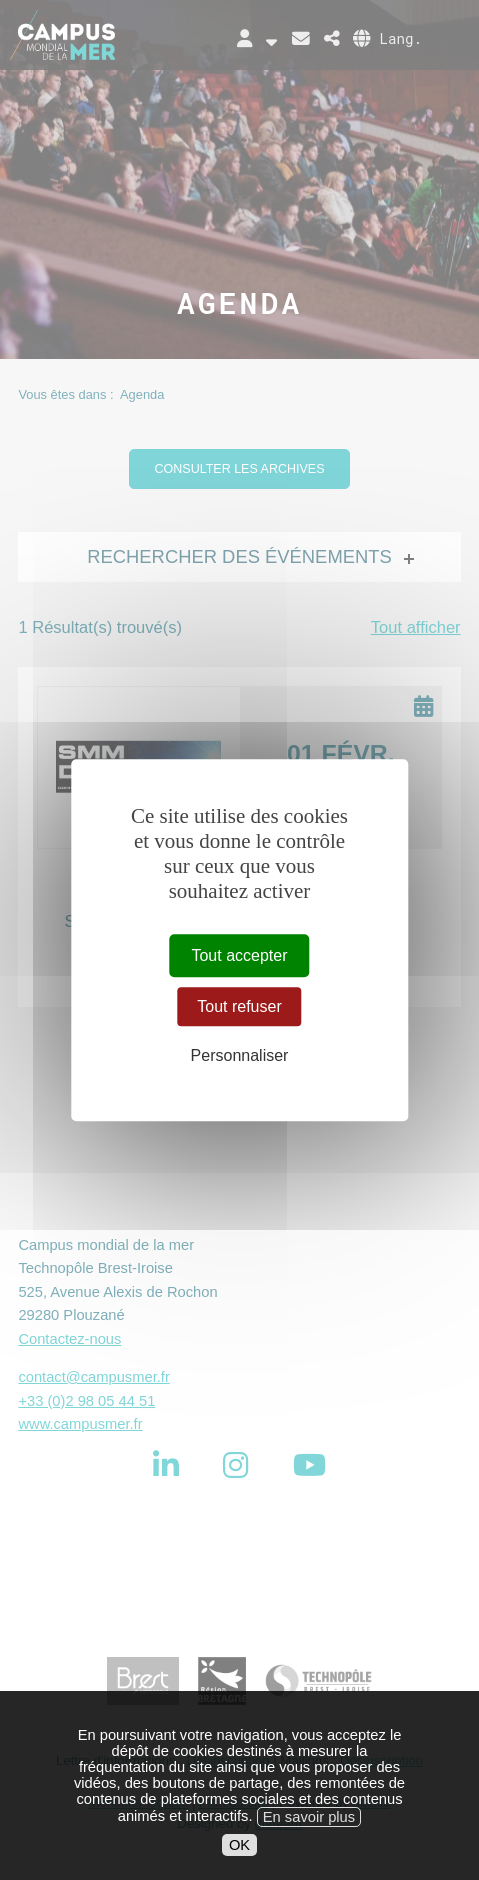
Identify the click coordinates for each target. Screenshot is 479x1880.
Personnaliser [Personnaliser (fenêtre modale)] (240, 1056)
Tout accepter (239, 955)
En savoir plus (309, 1845)
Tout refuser (239, 1006)
